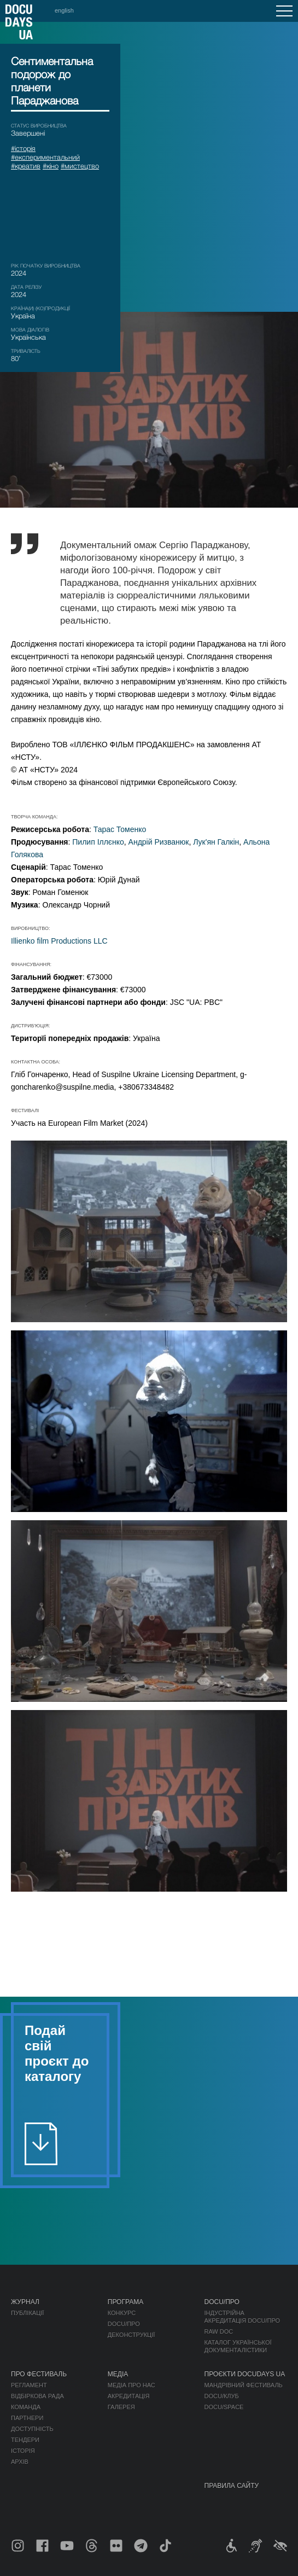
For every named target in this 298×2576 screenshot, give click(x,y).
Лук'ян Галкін (216, 842)
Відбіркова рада (37, 2396)
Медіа (118, 2374)
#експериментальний (45, 157)
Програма (125, 2302)
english (64, 10)
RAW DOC (218, 2331)
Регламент (29, 2385)
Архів (19, 2461)
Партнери (27, 2418)
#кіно (51, 165)
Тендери (25, 2440)
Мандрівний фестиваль (243, 2385)
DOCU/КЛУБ (221, 2396)
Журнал (25, 2302)
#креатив (25, 165)
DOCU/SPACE (224, 2407)
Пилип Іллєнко (98, 842)
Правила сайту (231, 2486)
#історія (23, 148)
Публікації (27, 2313)
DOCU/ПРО (124, 2324)
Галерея (121, 2407)
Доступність (32, 2429)
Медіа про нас (131, 2385)
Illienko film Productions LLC (59, 941)
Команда (25, 2407)
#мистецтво (80, 165)
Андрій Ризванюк (158, 842)
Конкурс (122, 2313)
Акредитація (129, 2396)
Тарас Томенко (120, 829)
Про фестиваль (39, 2374)
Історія (23, 2450)
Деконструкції (131, 2334)
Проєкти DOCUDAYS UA (244, 2374)
